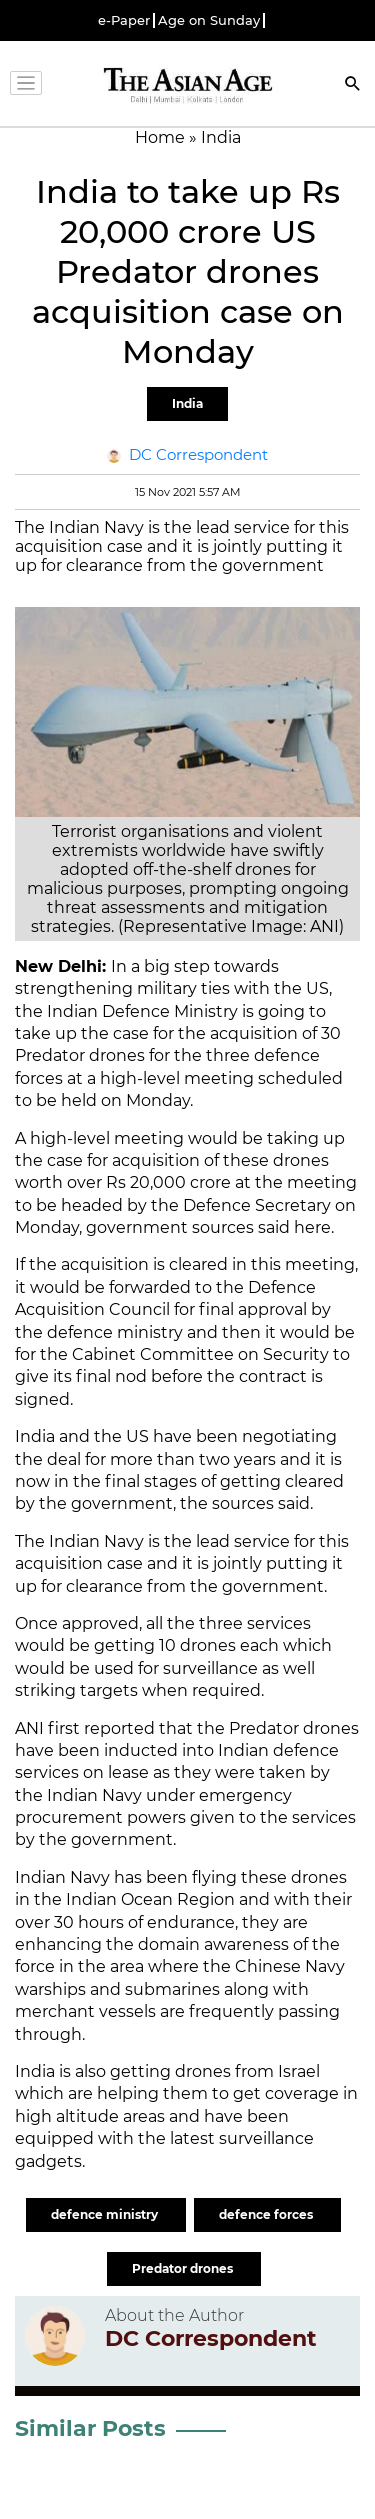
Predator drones (184, 2268)
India (187, 403)
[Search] (353, 85)
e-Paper (124, 20)
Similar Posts (90, 2428)
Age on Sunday (209, 20)
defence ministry (106, 2214)
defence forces (267, 2214)
